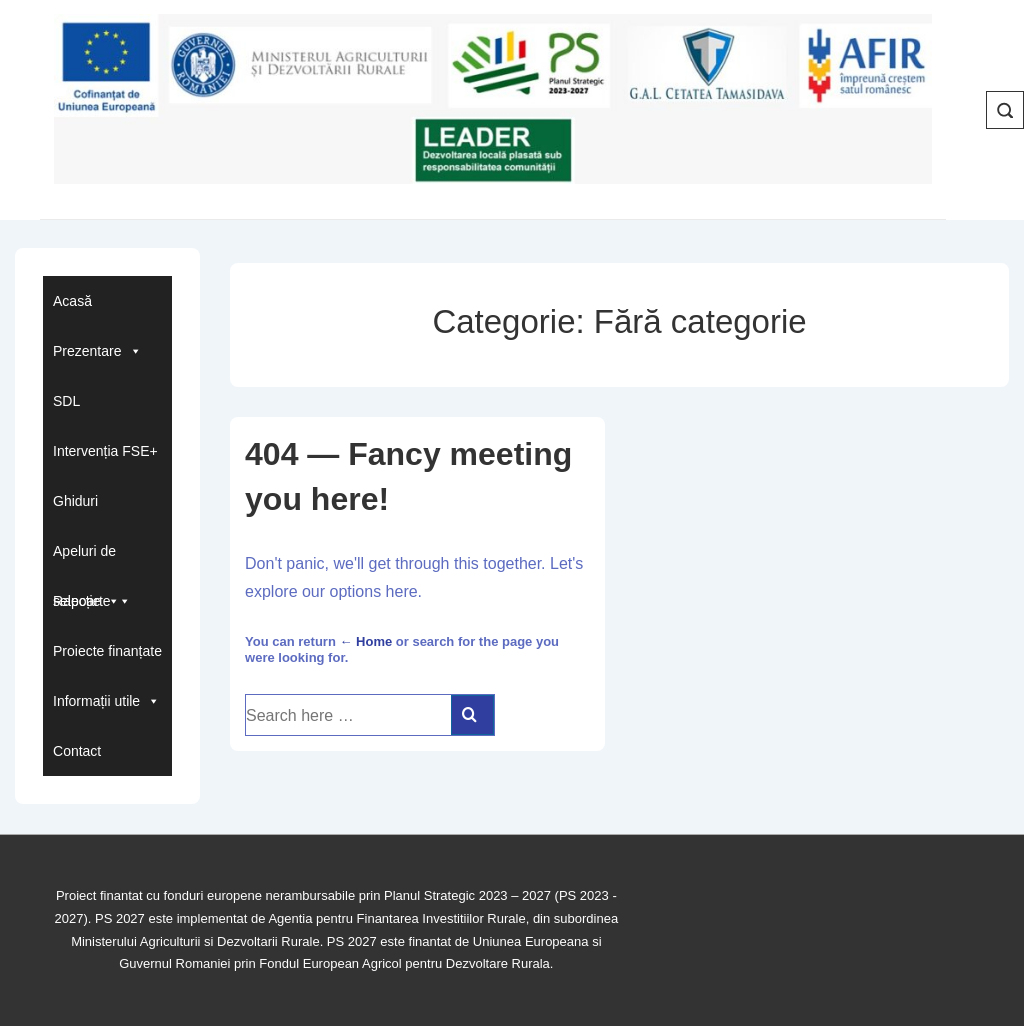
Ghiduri (75, 501)
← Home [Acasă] (365, 641)
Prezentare (97, 351)
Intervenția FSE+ (105, 451)
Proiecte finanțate (107, 651)
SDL (66, 401)
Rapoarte (92, 601)
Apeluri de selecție (86, 559)
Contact (77, 751)
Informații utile (106, 701)
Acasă (72, 301)
